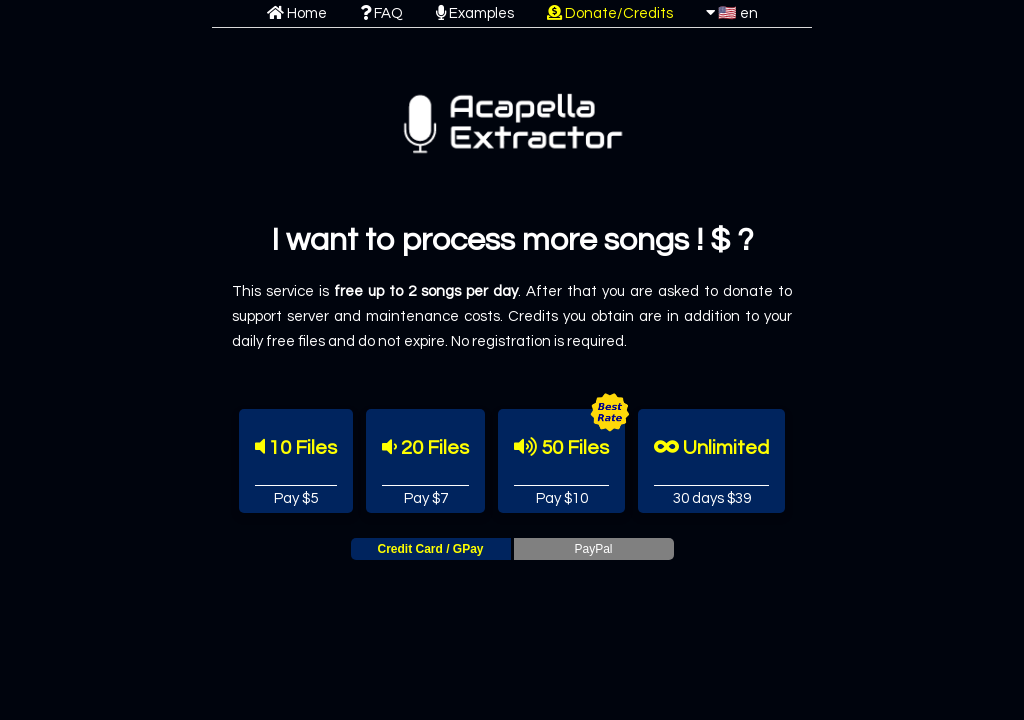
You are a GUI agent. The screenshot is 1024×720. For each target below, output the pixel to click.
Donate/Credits (610, 13)
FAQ (381, 13)
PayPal (593, 549)
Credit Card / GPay (430, 549)
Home (297, 13)
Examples (475, 13)
